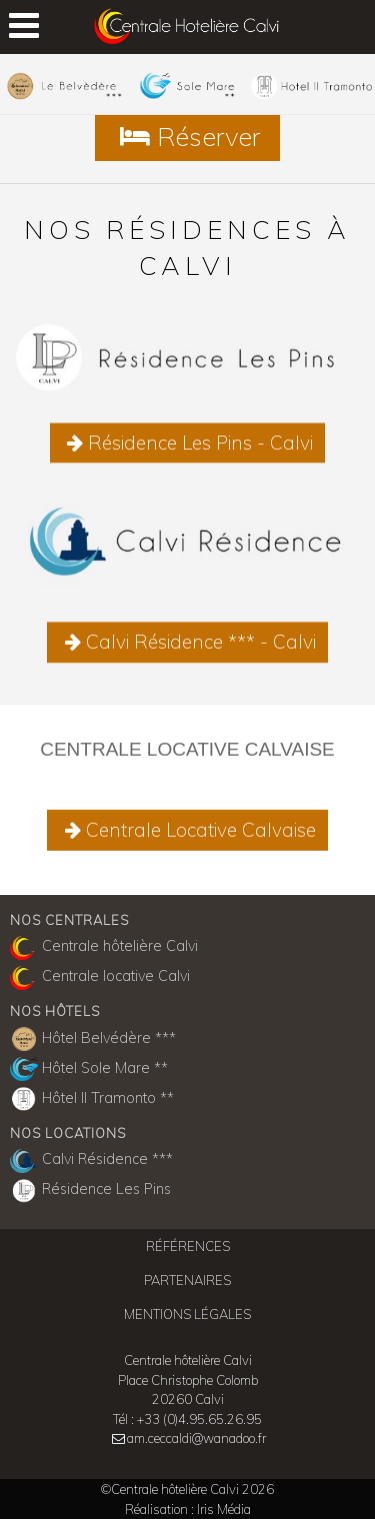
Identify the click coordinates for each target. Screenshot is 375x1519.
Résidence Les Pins (90, 1191)
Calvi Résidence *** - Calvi (187, 649)
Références (188, 1246)
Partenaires (187, 1280)
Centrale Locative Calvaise (187, 833)
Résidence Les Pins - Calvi (188, 450)
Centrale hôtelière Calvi (104, 948)
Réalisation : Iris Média (188, 1509)
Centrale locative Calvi (100, 978)
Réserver (187, 136)
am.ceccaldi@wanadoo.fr (196, 1438)
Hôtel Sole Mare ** (89, 1069)
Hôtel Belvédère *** (93, 1039)
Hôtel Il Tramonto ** (92, 1099)
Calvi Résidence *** (91, 1161)
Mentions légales (187, 1314)
